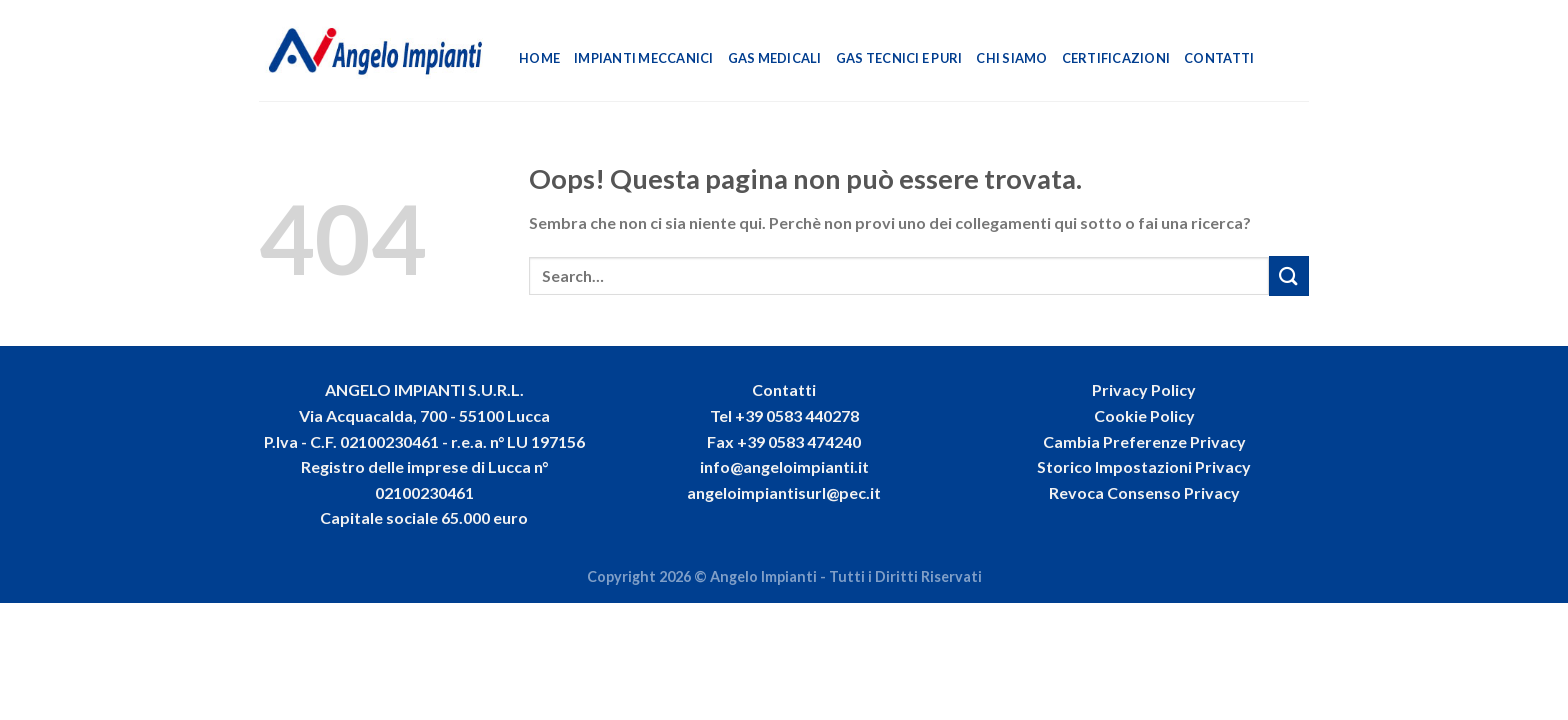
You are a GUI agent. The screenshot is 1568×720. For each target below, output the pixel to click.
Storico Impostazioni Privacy (1144, 466)
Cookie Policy (1144, 415)
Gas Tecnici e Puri (899, 58)
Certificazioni (1116, 58)
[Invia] (1289, 275)
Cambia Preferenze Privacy (1144, 441)
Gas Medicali (775, 58)
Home (539, 58)
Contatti (1219, 58)
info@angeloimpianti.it (784, 466)
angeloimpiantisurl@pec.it (784, 492)
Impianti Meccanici (644, 58)
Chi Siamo (1011, 58)
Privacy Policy (1144, 389)
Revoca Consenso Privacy (1144, 492)
